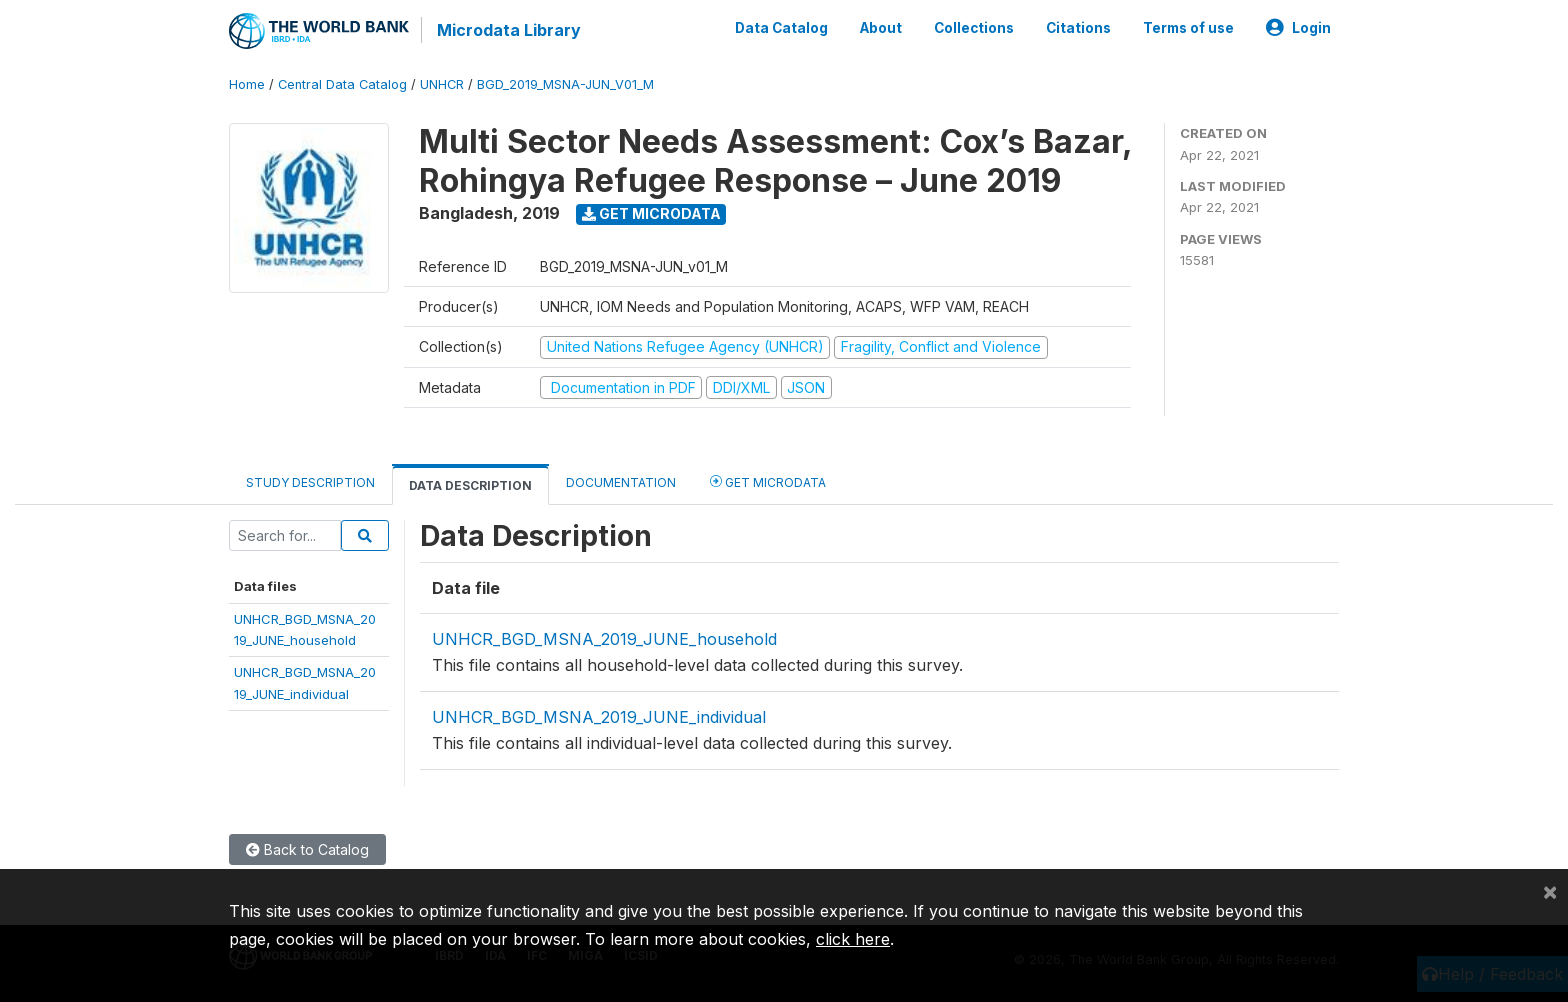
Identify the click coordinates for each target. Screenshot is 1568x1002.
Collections (974, 28)
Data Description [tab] (470, 485)
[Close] (1550, 891)
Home (247, 84)
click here (853, 939)
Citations (1078, 28)
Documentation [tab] (621, 482)
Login (1298, 28)
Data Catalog (781, 28)
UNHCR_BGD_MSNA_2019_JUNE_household (604, 639)
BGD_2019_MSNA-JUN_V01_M (565, 84)
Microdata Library (509, 30)
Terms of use (1188, 28)
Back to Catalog (307, 849)
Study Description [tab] (310, 482)
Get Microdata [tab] (768, 481)
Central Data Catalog (342, 84)
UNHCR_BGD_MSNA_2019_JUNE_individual (599, 717)
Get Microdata (651, 213)
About (881, 28)
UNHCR (442, 84)
